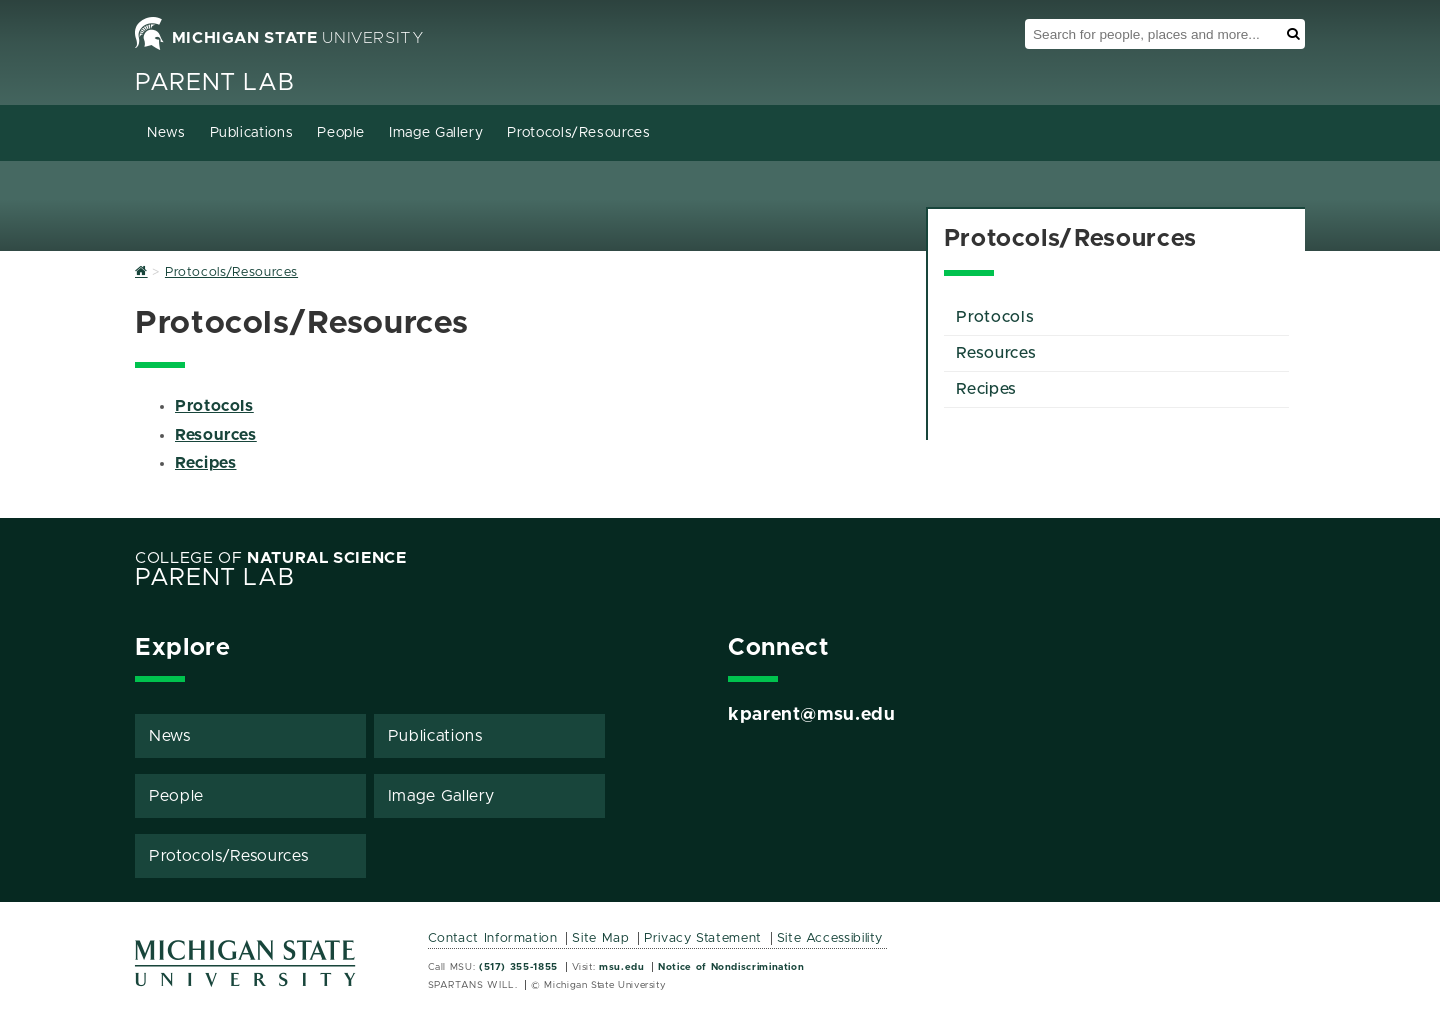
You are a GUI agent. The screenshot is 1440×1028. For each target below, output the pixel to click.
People (341, 133)
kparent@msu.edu (812, 715)
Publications (252, 133)
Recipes (205, 463)
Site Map (600, 938)
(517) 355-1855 (518, 967)
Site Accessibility (830, 938)
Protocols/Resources (578, 133)
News (166, 133)
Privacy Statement (703, 938)
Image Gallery (436, 133)
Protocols (214, 406)
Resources (216, 435)
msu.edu (621, 967)
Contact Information (493, 938)
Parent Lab (214, 83)
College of (271, 558)
